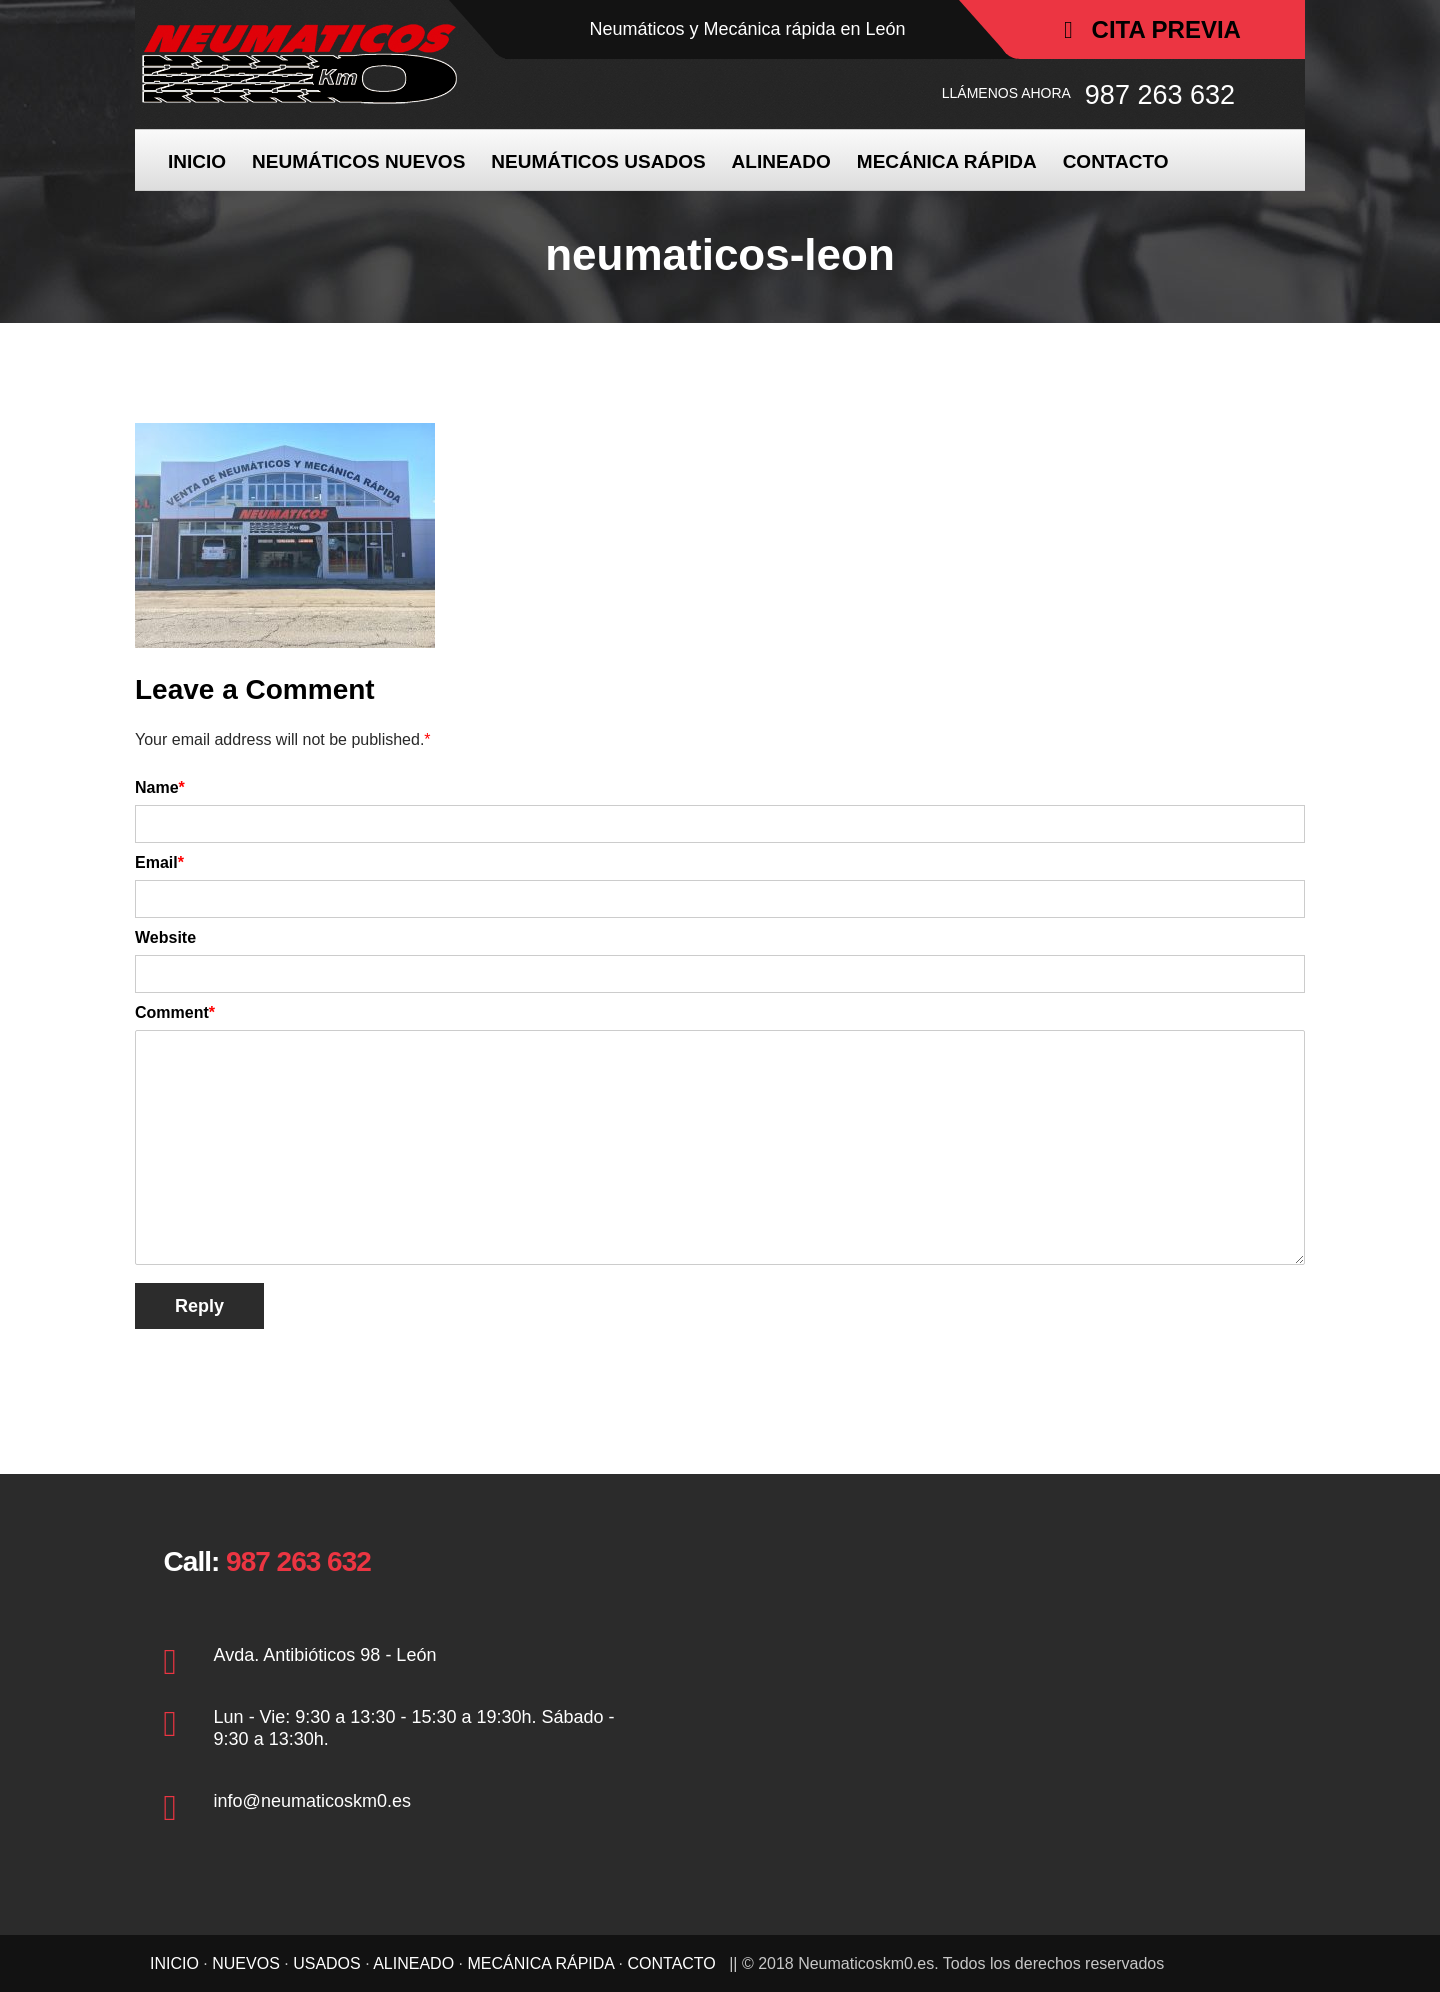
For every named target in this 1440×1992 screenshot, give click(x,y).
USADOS (327, 1963)
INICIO (197, 161)
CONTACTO (1116, 161)
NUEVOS (246, 1963)
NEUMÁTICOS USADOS (598, 161)
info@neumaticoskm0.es (312, 1801)
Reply (199, 1306)
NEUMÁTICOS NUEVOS (358, 161)
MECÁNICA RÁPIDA (947, 161)
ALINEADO (781, 161)
